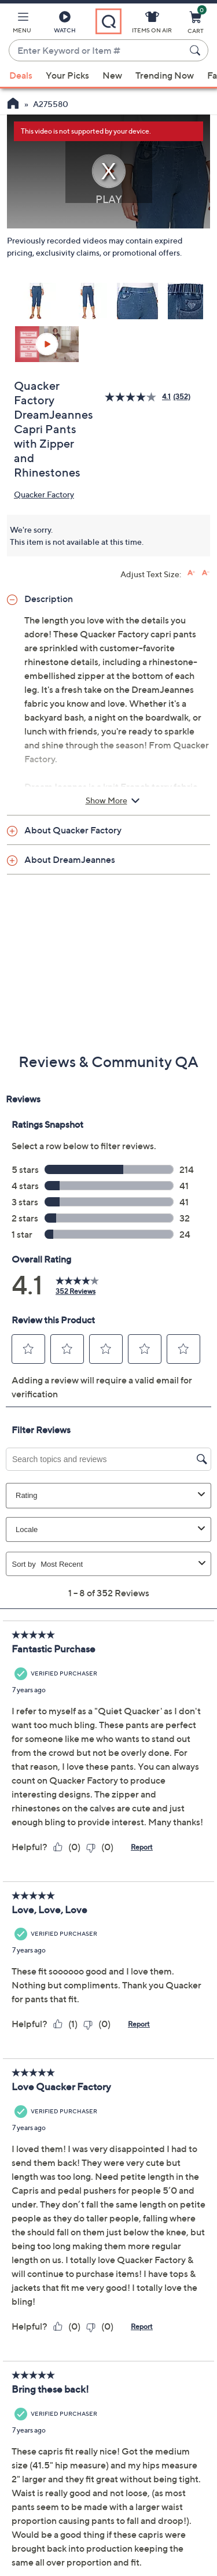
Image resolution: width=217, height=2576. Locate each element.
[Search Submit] (197, 50)
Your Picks (67, 75)
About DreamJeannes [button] (69, 859)
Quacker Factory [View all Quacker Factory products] (44, 494)
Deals (20, 75)
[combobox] (97, 51)
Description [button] (48, 598)
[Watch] (65, 24)
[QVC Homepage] (13, 105)
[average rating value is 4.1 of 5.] (139, 397)
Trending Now (164, 75)
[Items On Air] (152, 24)
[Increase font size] (191, 573)
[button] (22, 24)
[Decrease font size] (205, 573)
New (112, 75)
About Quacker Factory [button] (73, 830)
